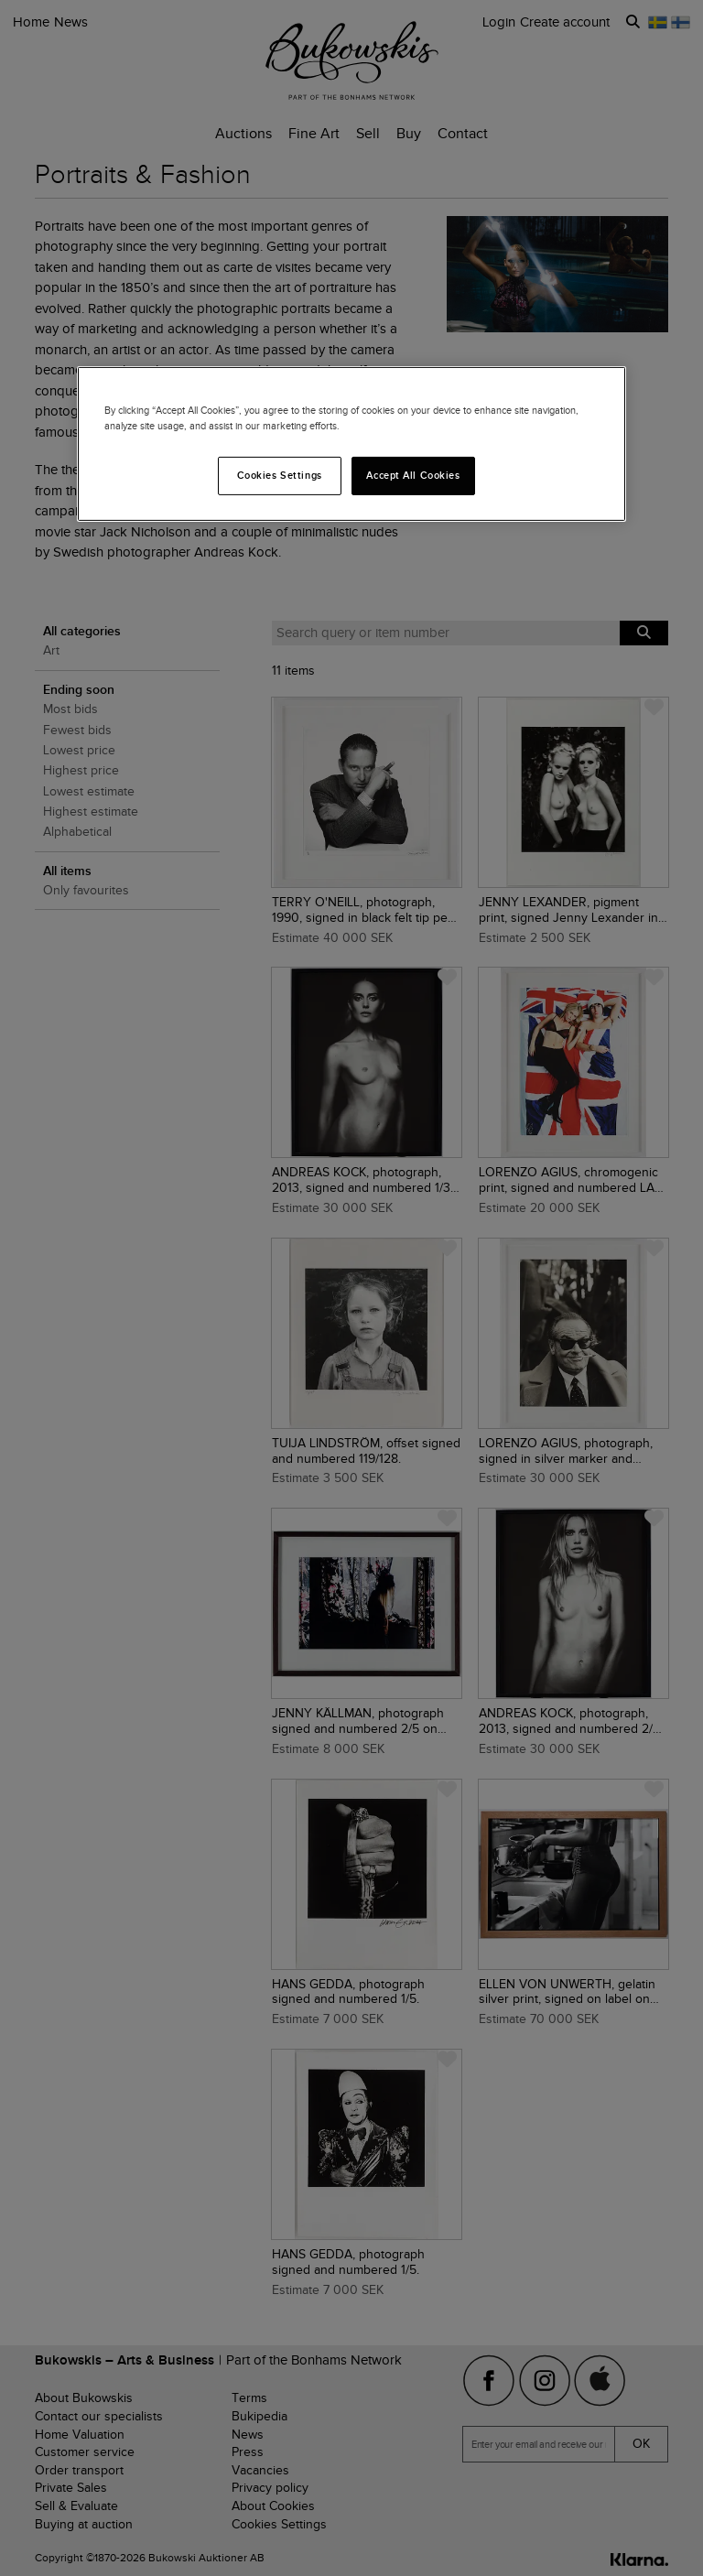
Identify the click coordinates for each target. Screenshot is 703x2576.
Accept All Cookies (413, 475)
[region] (351, 444)
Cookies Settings (279, 475)
